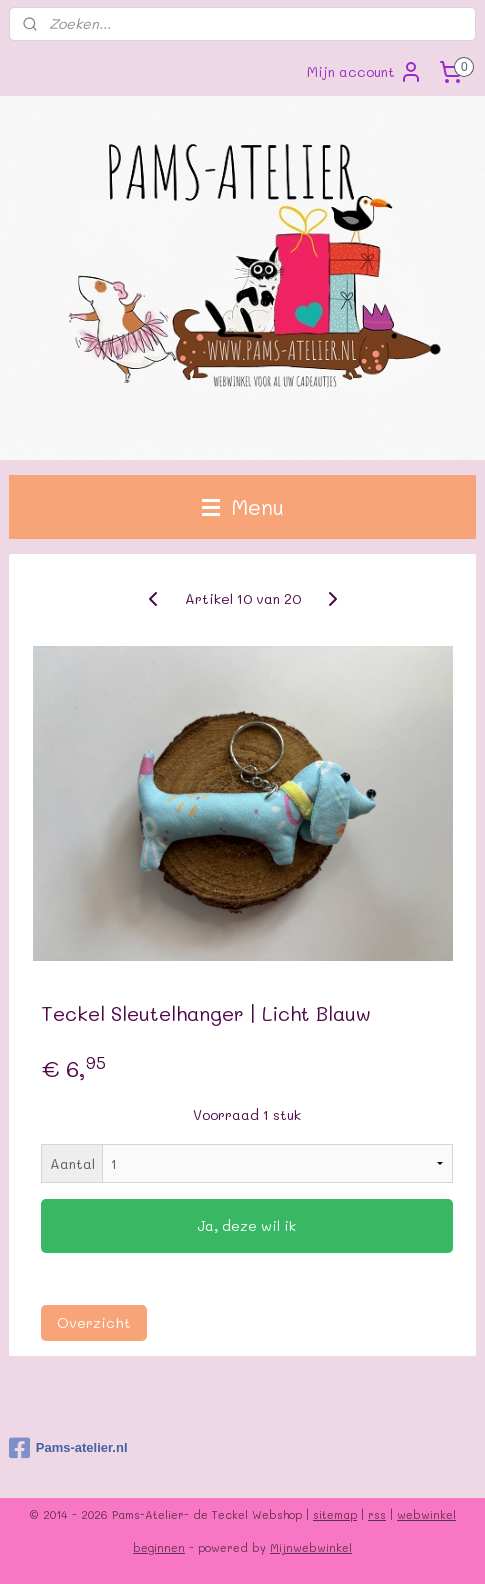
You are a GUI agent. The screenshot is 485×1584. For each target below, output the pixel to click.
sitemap (335, 1514)
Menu (243, 506)
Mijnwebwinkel (311, 1547)
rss (377, 1514)
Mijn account (365, 72)
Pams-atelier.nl (68, 1448)
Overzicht (94, 1322)
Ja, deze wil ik (246, 1225)
